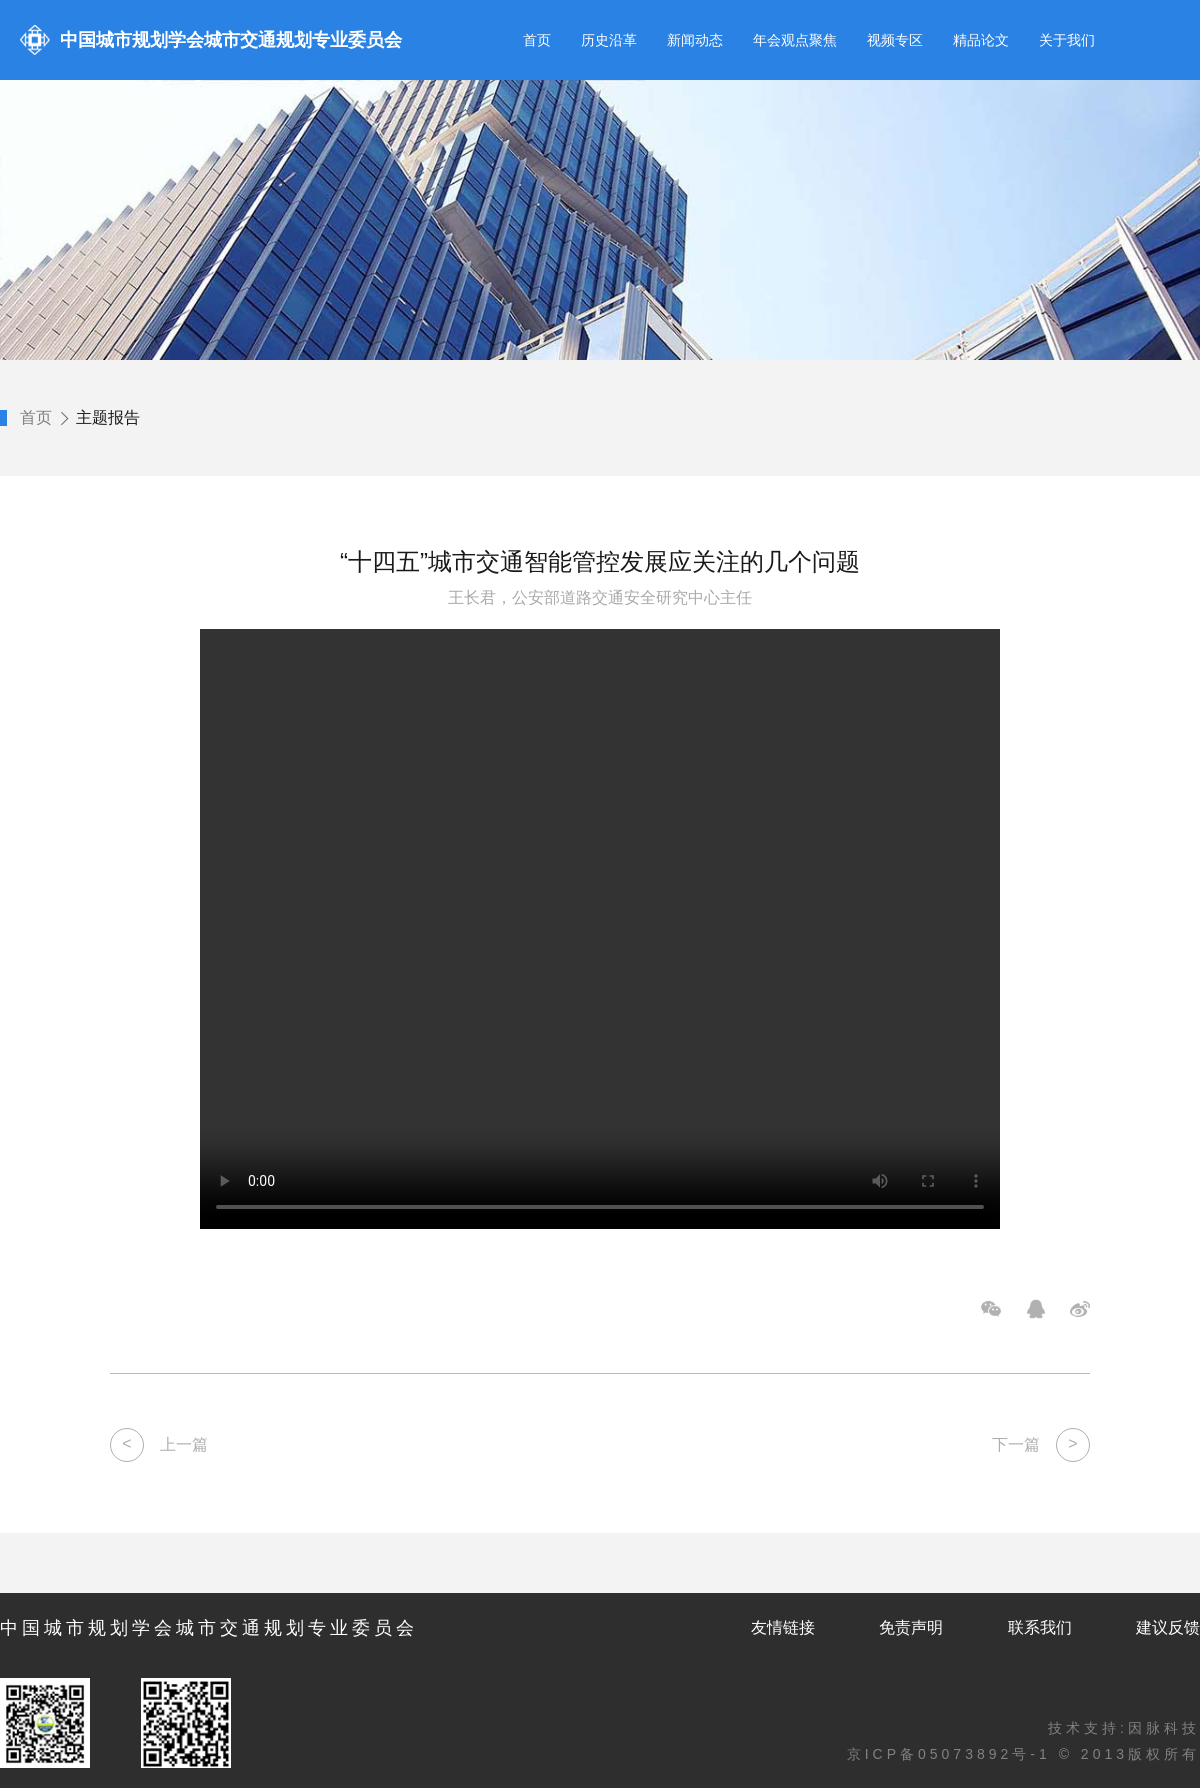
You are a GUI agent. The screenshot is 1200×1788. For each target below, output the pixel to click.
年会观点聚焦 (795, 40)
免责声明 (911, 1627)
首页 (537, 40)
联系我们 (1040, 1627)
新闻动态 (695, 40)
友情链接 (783, 1627)
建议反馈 (1168, 1627)
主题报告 (108, 417)
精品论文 (981, 40)
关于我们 (1067, 40)
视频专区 (895, 40)
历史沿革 (609, 40)
